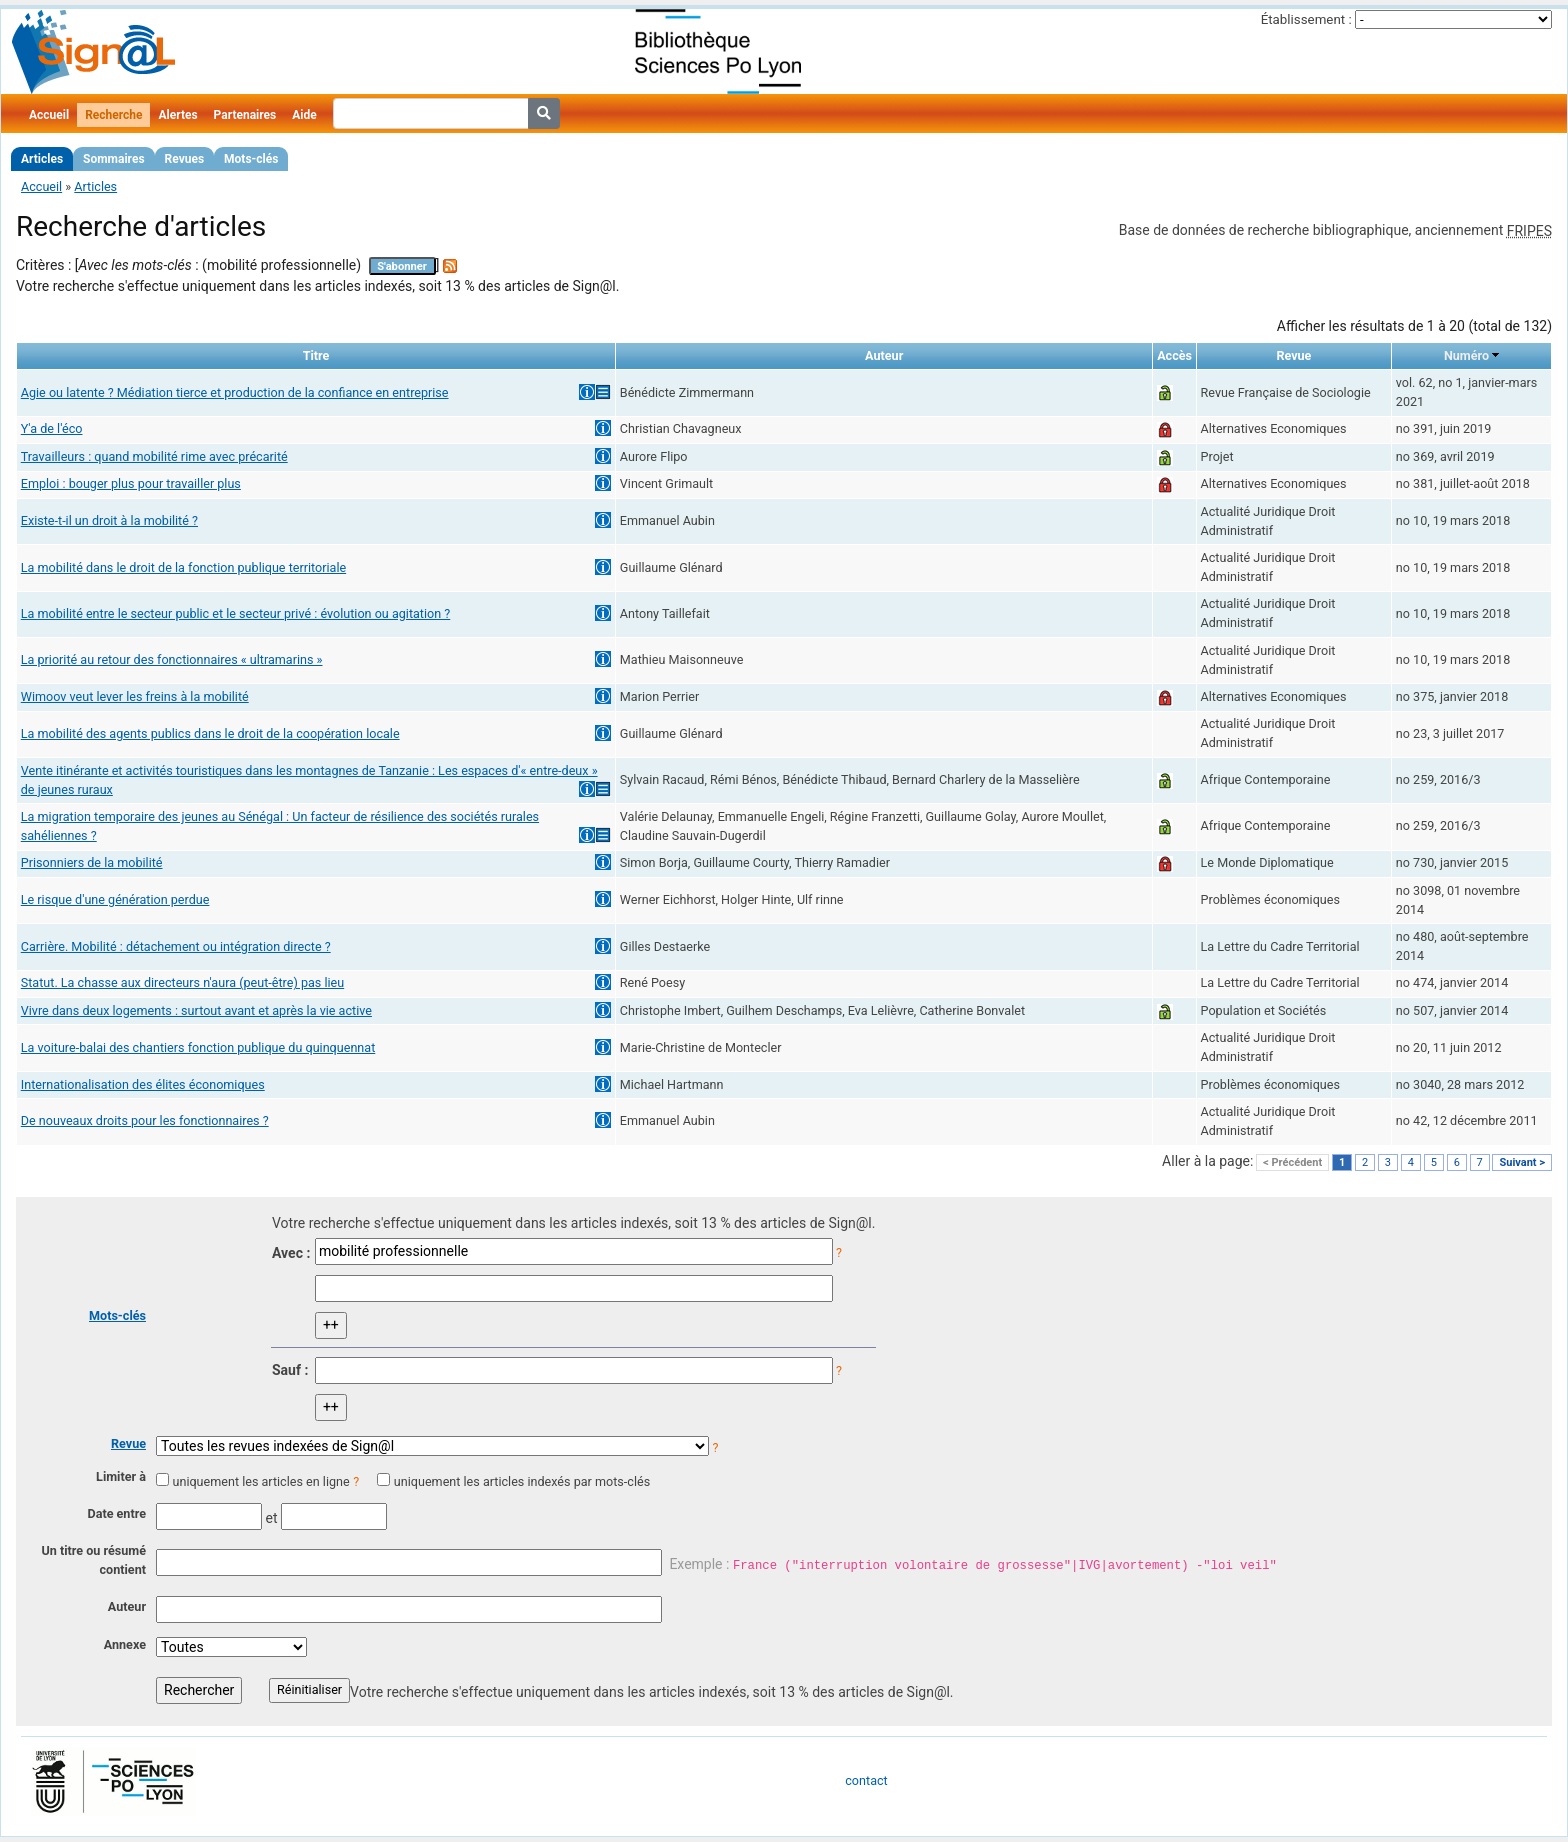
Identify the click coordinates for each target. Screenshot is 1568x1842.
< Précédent (1292, 1162)
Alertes (177, 115)
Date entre (116, 1513)
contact (866, 1780)
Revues (185, 159)
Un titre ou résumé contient (93, 1560)
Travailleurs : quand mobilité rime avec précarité (154, 456)
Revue (128, 1443)
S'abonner (402, 266)
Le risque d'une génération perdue (115, 899)
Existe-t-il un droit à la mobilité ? (109, 520)
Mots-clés (251, 159)
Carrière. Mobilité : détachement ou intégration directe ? (176, 946)
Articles (42, 159)
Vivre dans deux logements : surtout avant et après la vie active (196, 1010)
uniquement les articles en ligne (260, 1481)
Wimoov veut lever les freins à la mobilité (135, 696)
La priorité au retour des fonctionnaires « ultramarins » (172, 659)
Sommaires (113, 159)
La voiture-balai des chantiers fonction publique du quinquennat (198, 1047)
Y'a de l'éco (52, 428)
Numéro (1466, 355)
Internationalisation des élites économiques (143, 1084)
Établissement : (1306, 19)
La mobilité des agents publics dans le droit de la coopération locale (210, 733)
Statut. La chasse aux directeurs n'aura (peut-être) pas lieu (182, 982)
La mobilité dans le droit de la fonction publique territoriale (183, 567)
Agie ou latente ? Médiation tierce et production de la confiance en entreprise (235, 392)
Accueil (49, 115)
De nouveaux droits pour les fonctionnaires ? (145, 1120)
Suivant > (1522, 1162)
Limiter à (121, 1476)
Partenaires (245, 115)
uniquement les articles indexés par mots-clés (522, 1481)
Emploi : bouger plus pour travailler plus (131, 483)
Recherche (113, 115)
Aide (304, 115)
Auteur (127, 1606)
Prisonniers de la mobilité (92, 862)
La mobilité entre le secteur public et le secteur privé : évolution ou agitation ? (236, 613)
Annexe (125, 1644)
